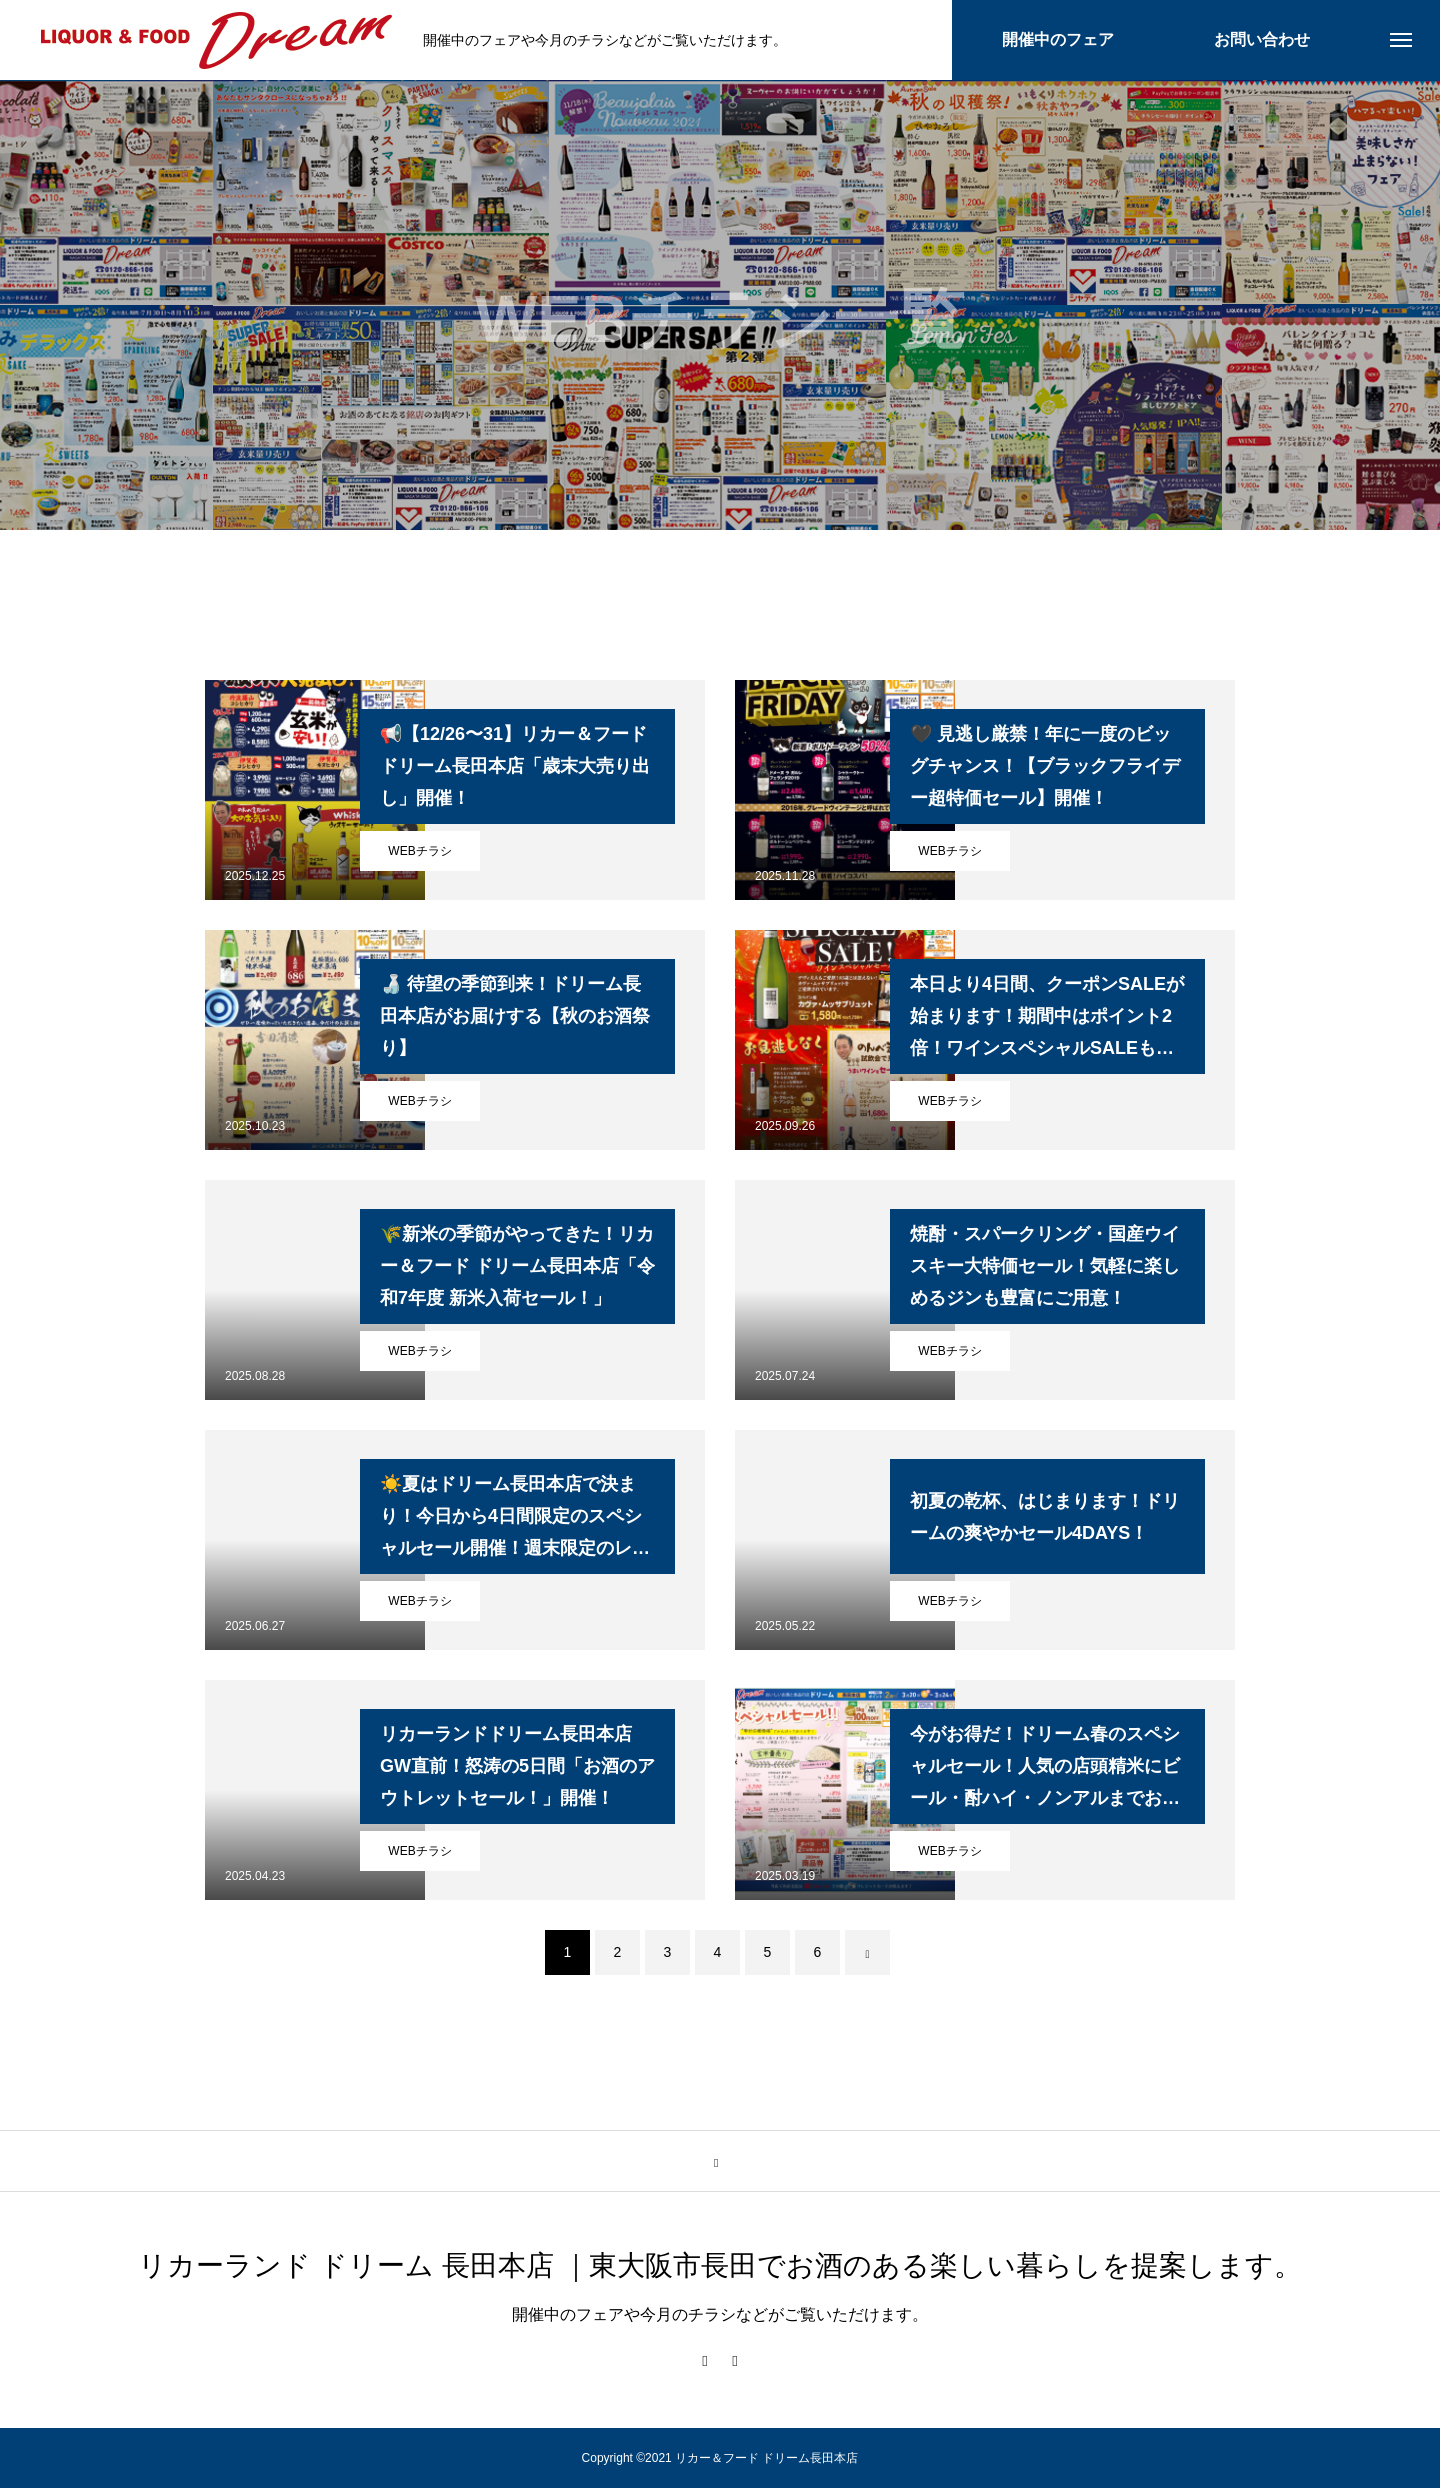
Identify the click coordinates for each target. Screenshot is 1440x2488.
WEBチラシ (419, 851)
